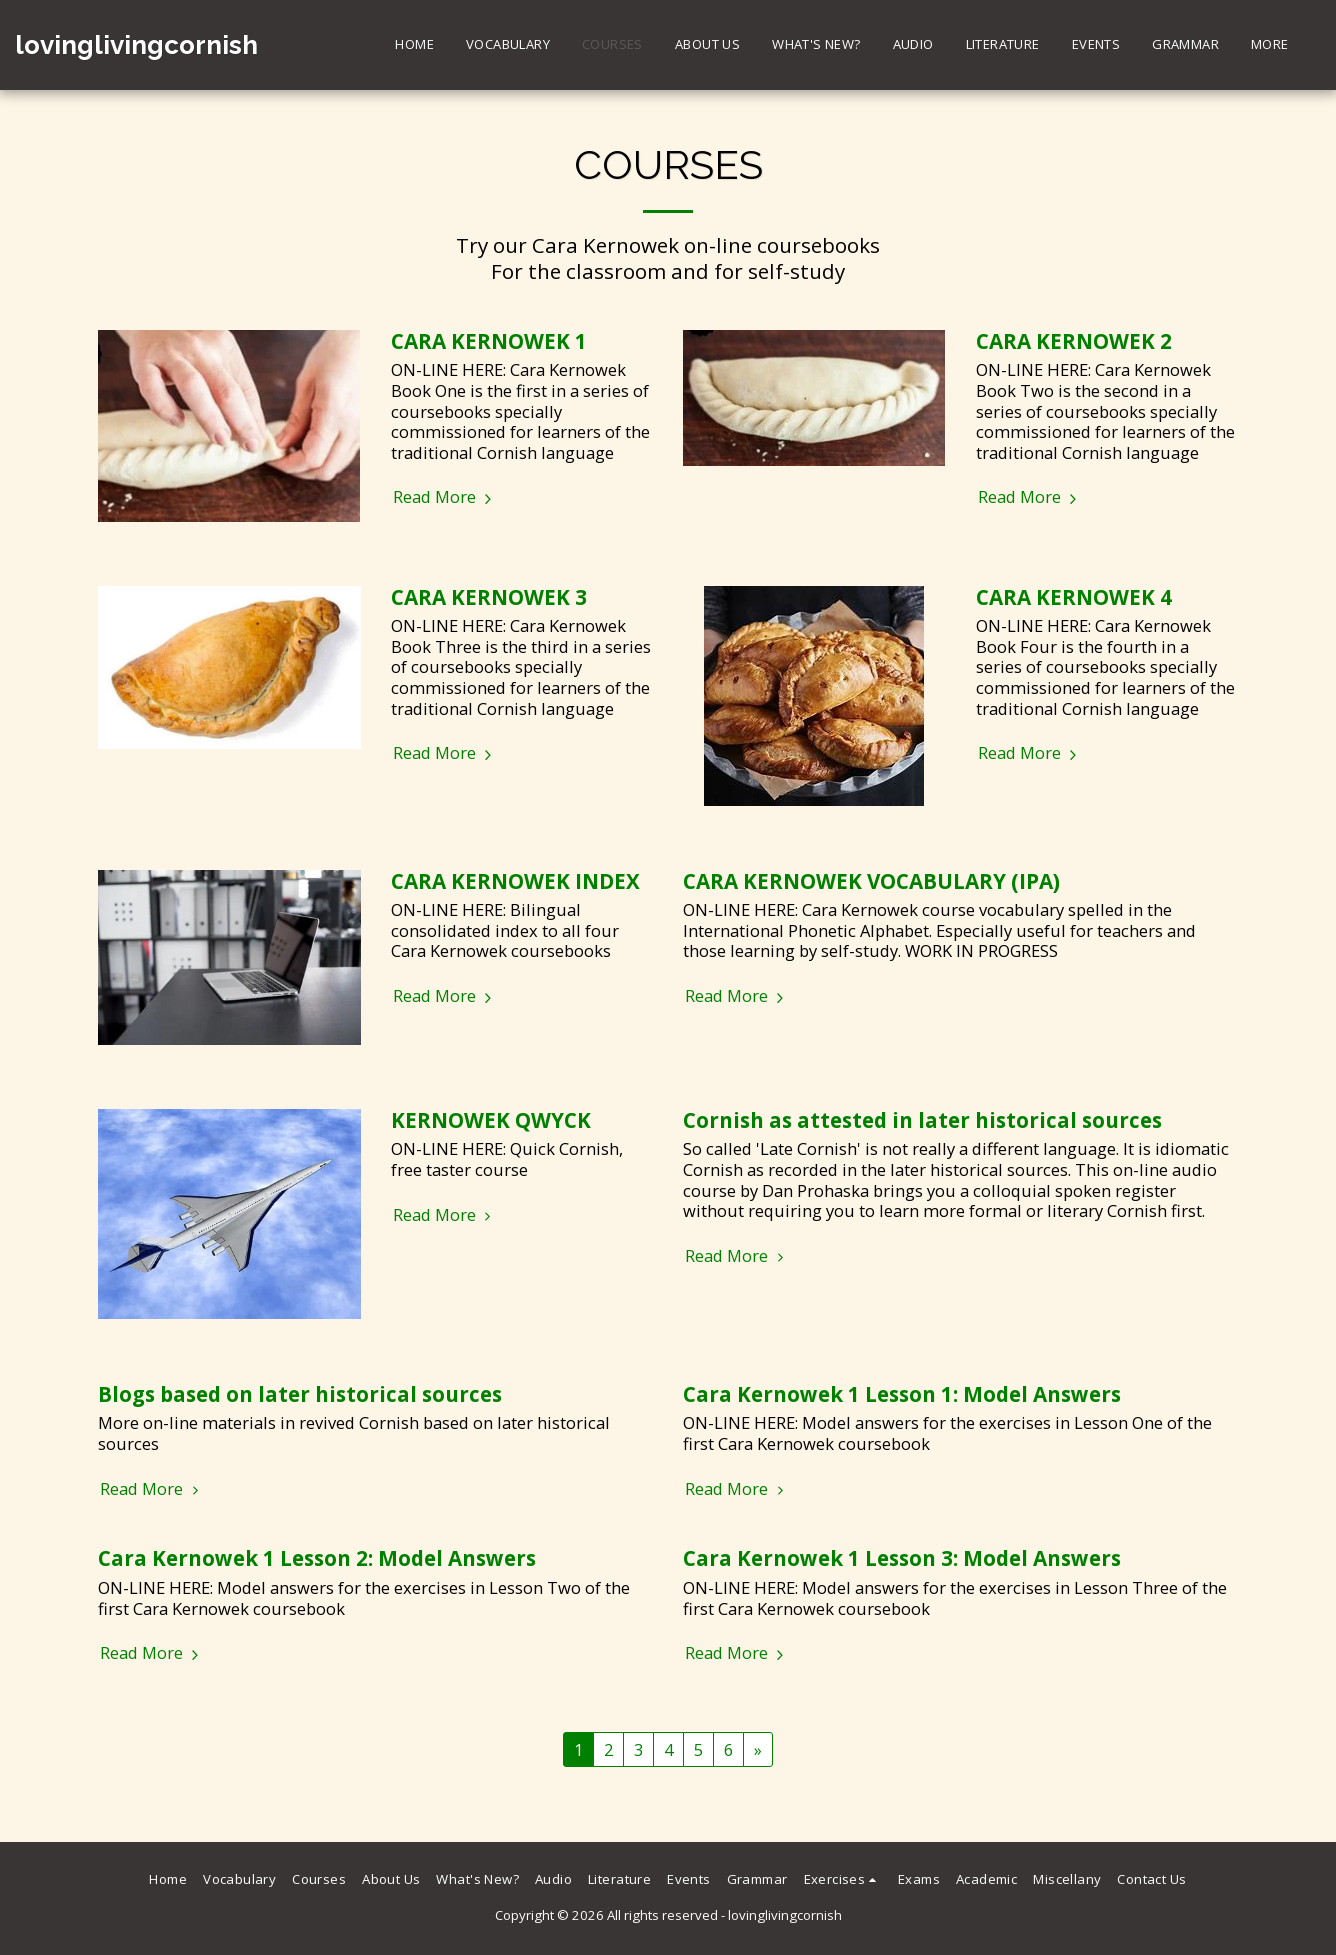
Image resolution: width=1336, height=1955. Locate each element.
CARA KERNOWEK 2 (1074, 341)
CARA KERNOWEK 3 (489, 597)
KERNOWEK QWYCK (491, 1120)
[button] (843, 1879)
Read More (445, 497)
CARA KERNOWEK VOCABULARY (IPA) (871, 881)
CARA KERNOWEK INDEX (515, 881)
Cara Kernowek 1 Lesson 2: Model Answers (317, 1558)
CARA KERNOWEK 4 (1074, 597)
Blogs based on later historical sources (300, 1394)
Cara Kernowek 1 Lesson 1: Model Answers (902, 1394)
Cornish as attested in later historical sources (922, 1120)
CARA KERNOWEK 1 (489, 341)
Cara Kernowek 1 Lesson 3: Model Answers (902, 1558)
